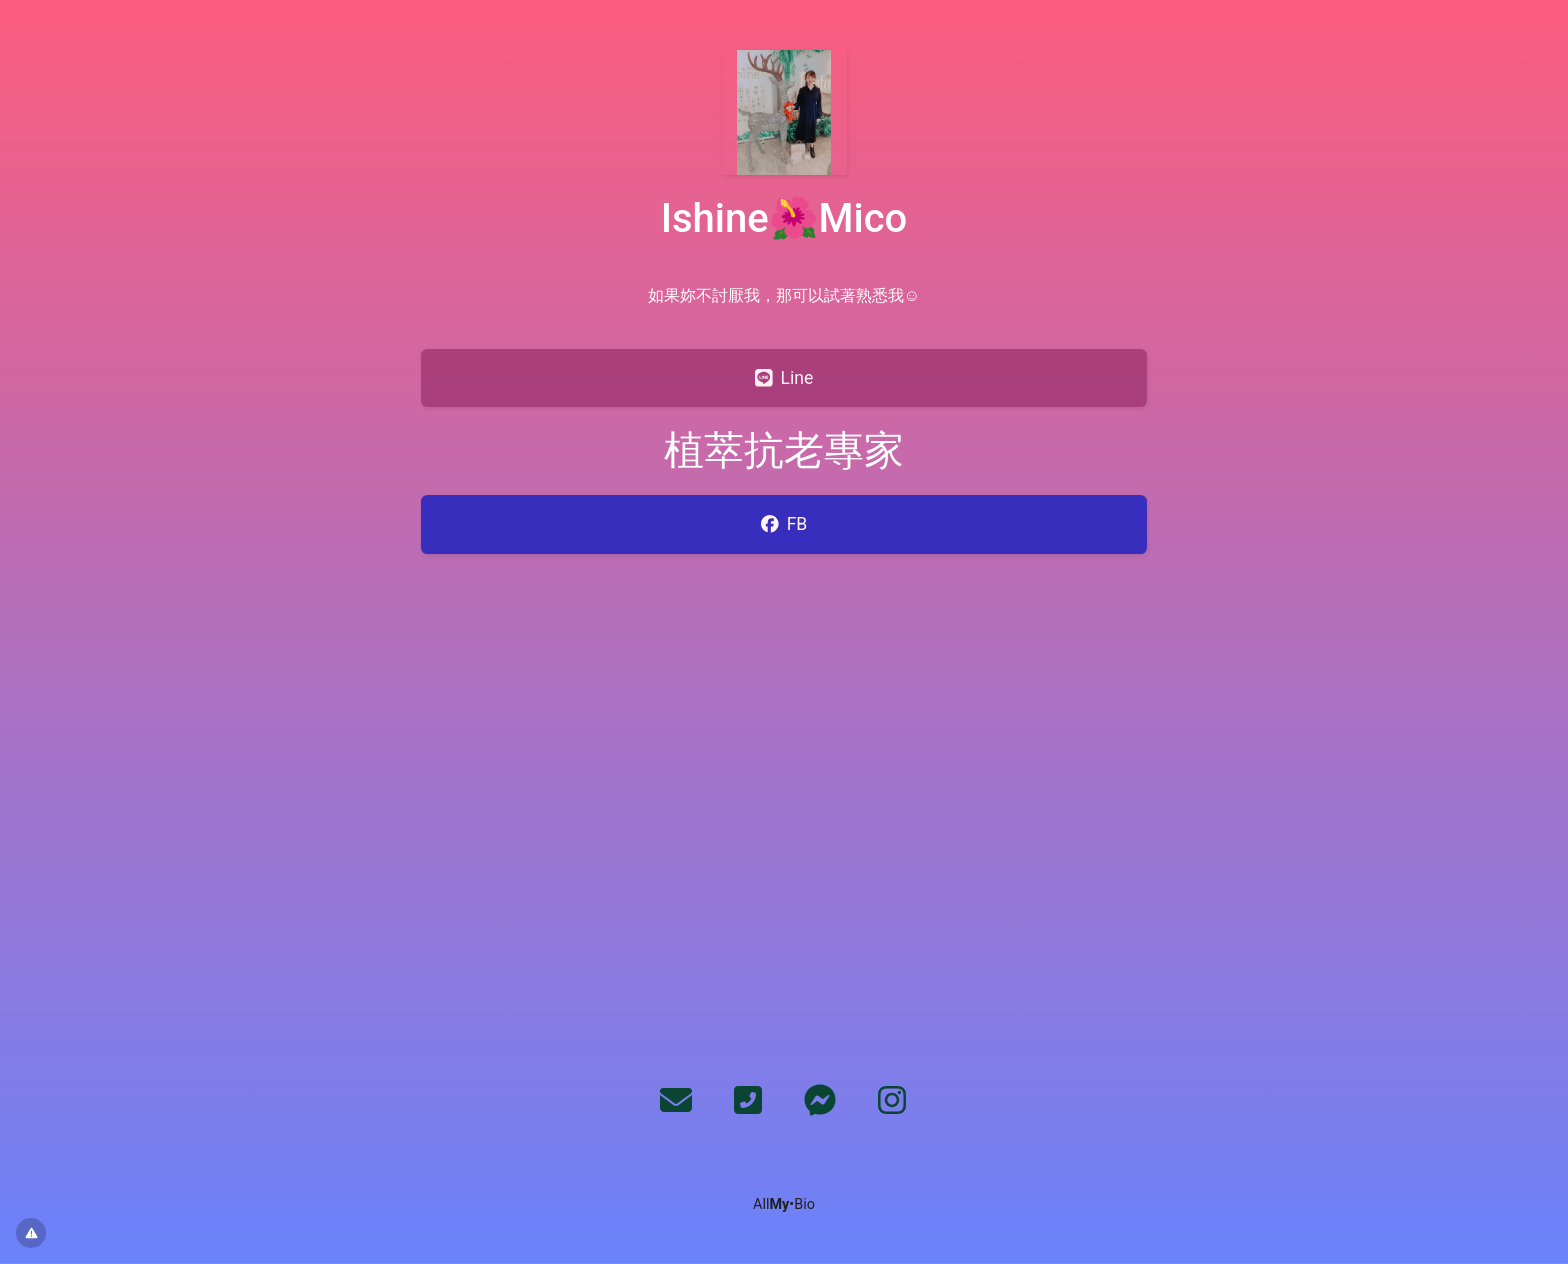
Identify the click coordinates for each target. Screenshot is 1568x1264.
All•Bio (784, 1204)
